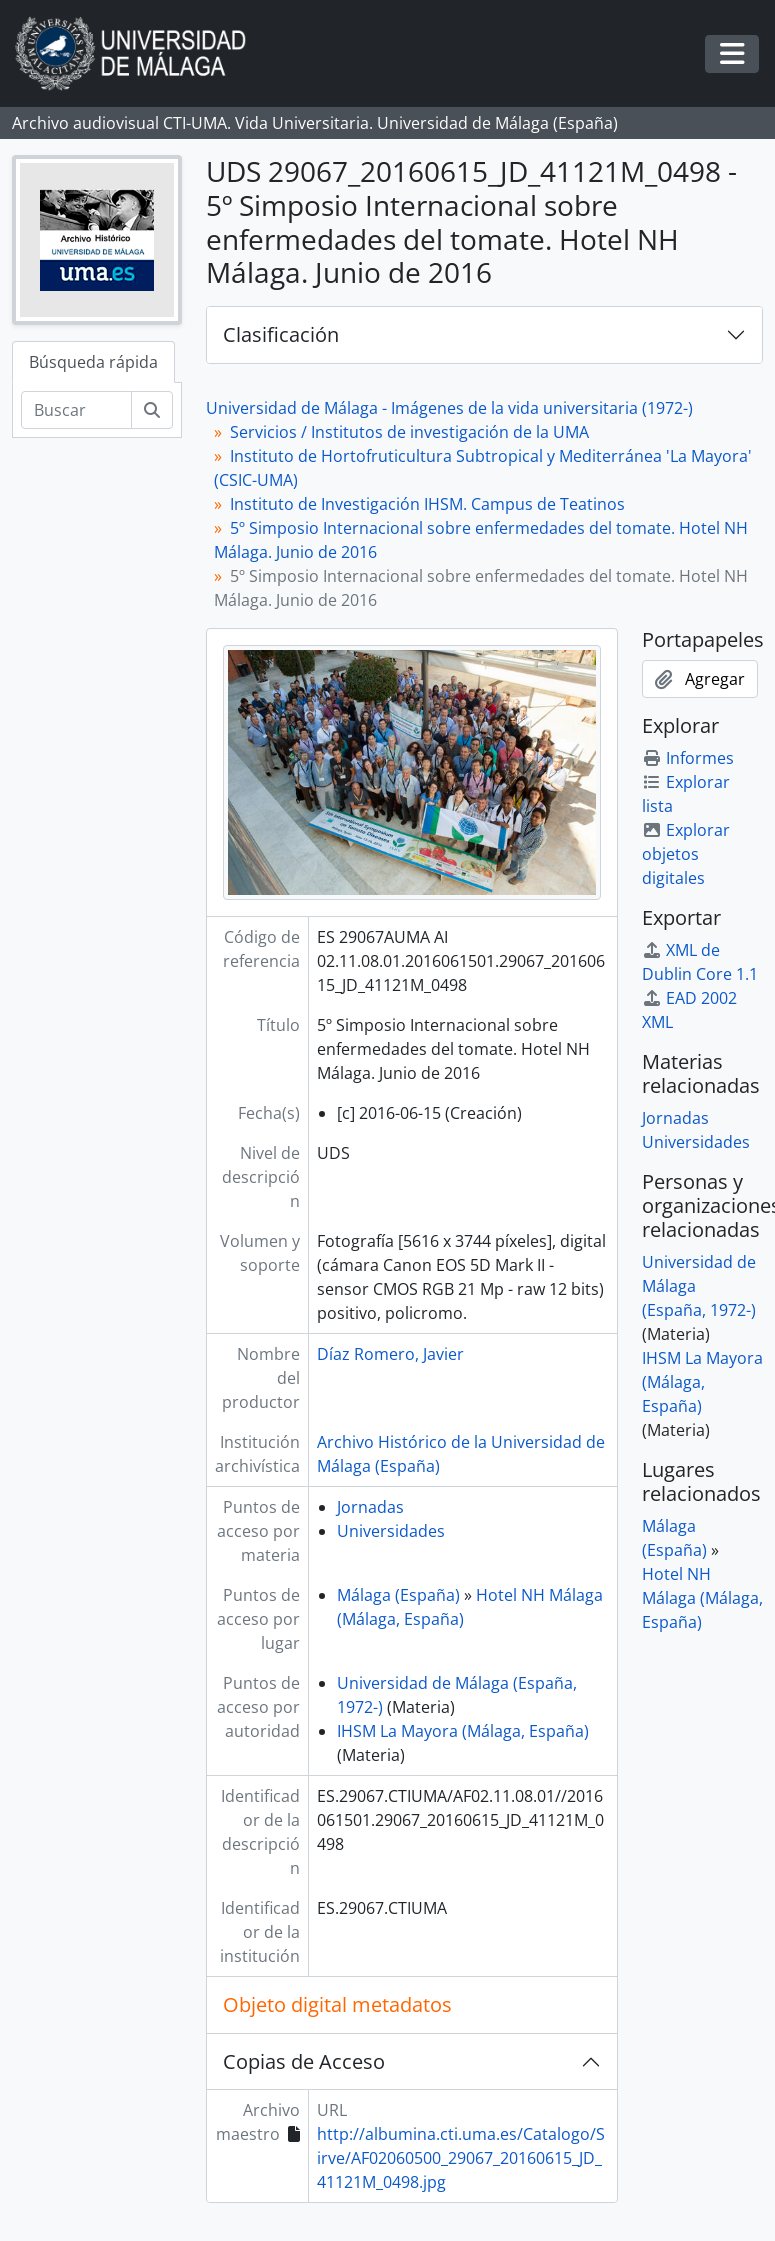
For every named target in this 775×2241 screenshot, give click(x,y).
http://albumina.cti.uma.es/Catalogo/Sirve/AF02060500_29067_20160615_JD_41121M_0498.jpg (461, 2158)
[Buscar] (76, 410)
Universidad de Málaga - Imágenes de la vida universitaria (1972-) (449, 408)
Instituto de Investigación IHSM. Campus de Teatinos (427, 504)
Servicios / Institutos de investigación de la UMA (409, 432)
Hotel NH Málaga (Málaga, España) (702, 1598)
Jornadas (370, 1507)
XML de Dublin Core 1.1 (700, 962)
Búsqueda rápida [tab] (93, 362)
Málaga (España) (398, 1595)
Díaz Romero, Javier (390, 1354)
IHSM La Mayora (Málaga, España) (463, 1731)
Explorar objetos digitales (686, 854)
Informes (688, 758)
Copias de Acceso (304, 2061)
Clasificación (281, 334)
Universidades (391, 1531)
